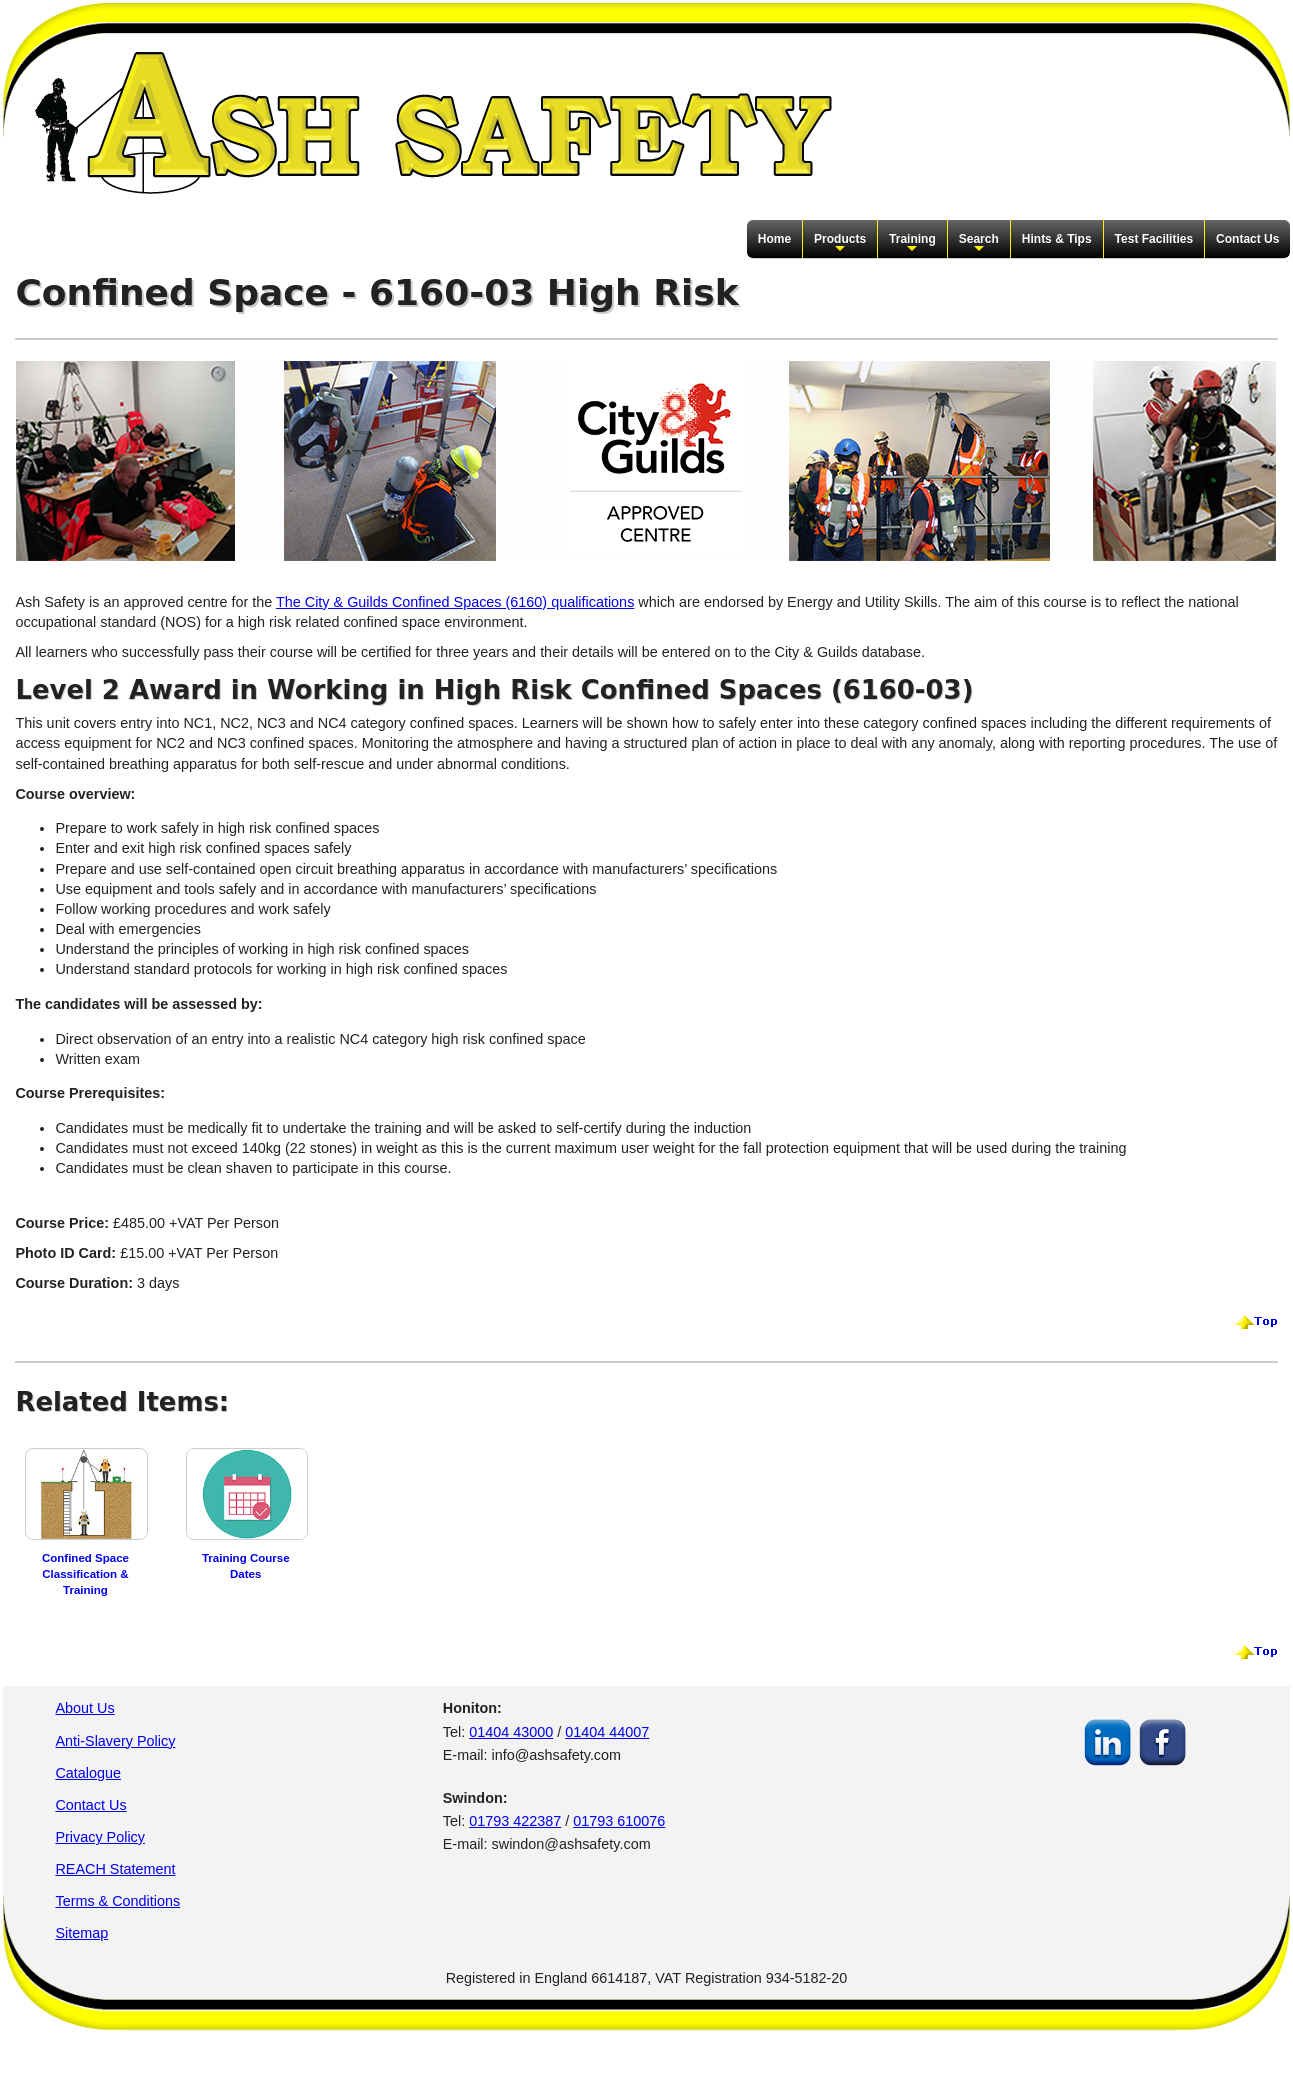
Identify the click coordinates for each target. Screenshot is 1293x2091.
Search (979, 244)
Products (840, 244)
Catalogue (88, 1773)
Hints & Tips (1057, 239)
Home (774, 239)
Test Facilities (1154, 239)
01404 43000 (511, 1732)
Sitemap (81, 1933)
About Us (84, 1708)
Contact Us (1247, 239)
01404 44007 (607, 1732)
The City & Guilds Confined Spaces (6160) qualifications (455, 602)
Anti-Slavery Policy (115, 1741)
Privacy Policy (100, 1837)
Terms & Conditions (117, 1901)
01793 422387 (515, 1821)
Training (912, 244)
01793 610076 (619, 1821)
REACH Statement (115, 1869)
